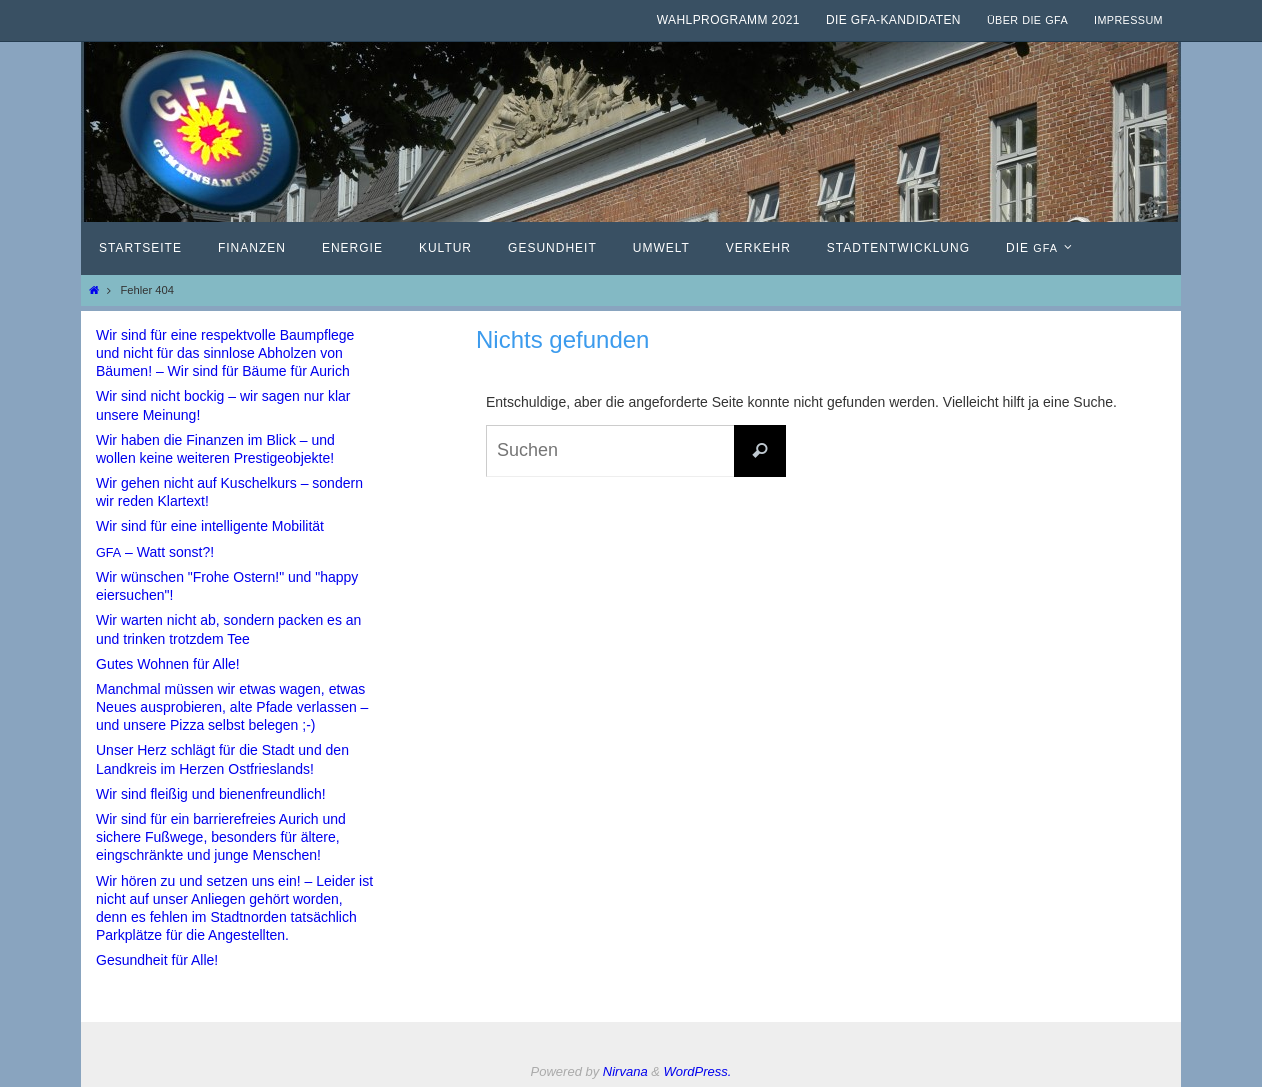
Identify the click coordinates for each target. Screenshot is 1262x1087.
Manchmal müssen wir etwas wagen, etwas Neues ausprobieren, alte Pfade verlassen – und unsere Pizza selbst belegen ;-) (232, 707)
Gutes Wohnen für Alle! (168, 664)
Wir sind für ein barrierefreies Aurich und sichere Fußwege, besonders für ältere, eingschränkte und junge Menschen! (221, 837)
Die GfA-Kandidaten (893, 20)
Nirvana (625, 1071)
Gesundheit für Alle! (157, 960)
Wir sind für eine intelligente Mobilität (210, 526)
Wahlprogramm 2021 (728, 20)
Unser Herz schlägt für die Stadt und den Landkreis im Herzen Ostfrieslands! (222, 759)
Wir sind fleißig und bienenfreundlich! (211, 794)
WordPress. (698, 1071)
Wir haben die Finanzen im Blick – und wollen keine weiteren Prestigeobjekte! (215, 449)
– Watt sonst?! (155, 552)
